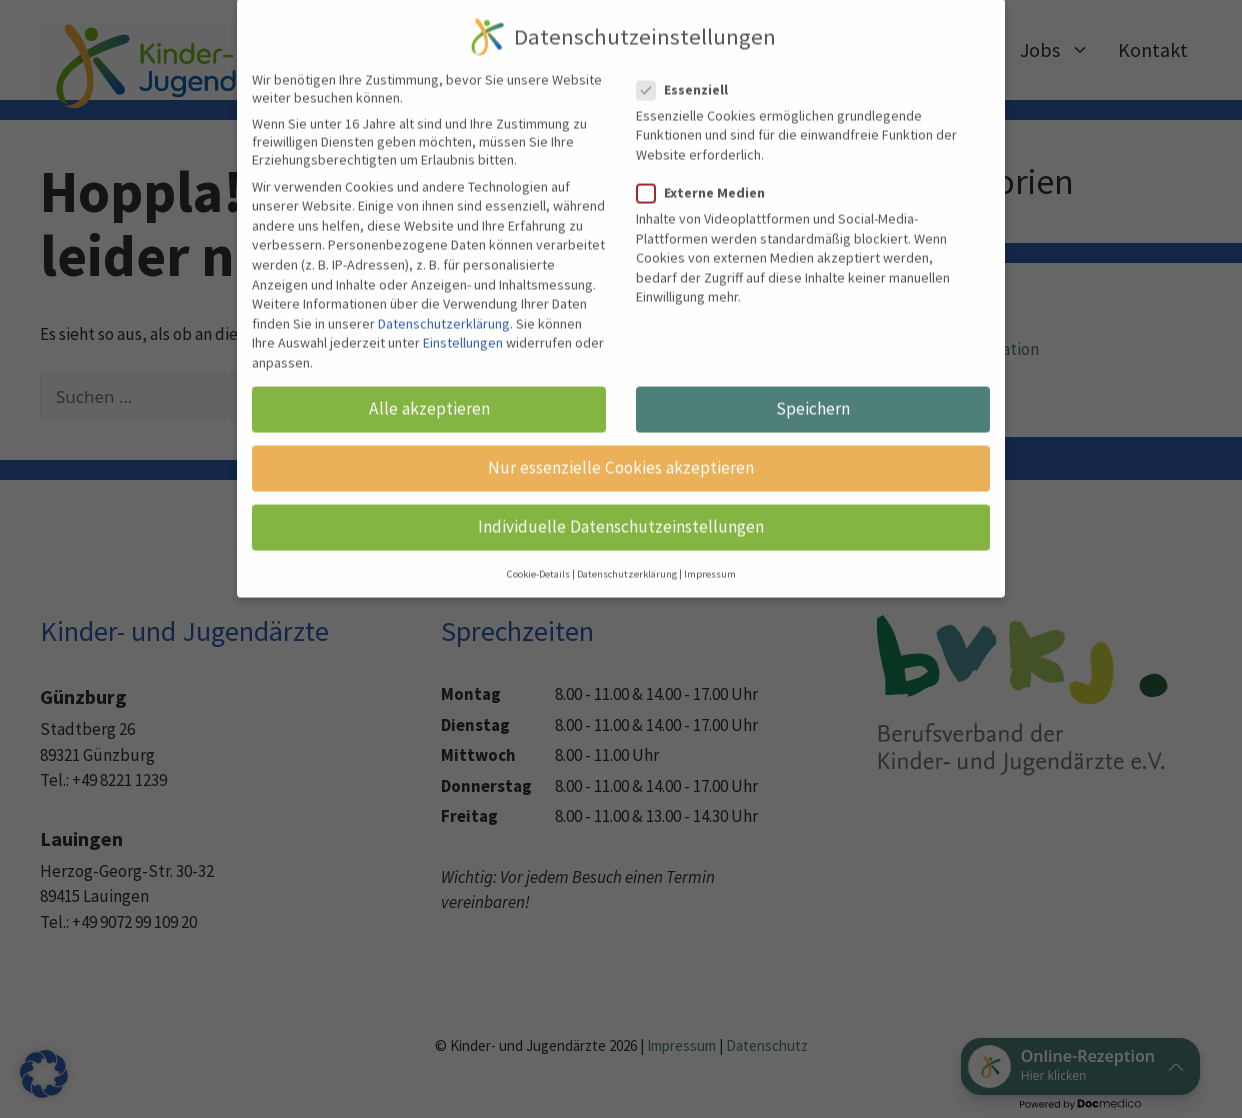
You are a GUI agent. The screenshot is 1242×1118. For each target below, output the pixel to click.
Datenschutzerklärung (444, 294)
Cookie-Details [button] (538, 543)
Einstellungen (463, 313)
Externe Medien (707, 163)
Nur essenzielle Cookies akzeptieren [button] (621, 438)
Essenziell (688, 59)
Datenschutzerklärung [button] (627, 543)
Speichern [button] (813, 379)
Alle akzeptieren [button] (429, 379)
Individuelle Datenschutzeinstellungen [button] (621, 497)
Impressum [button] (710, 543)
